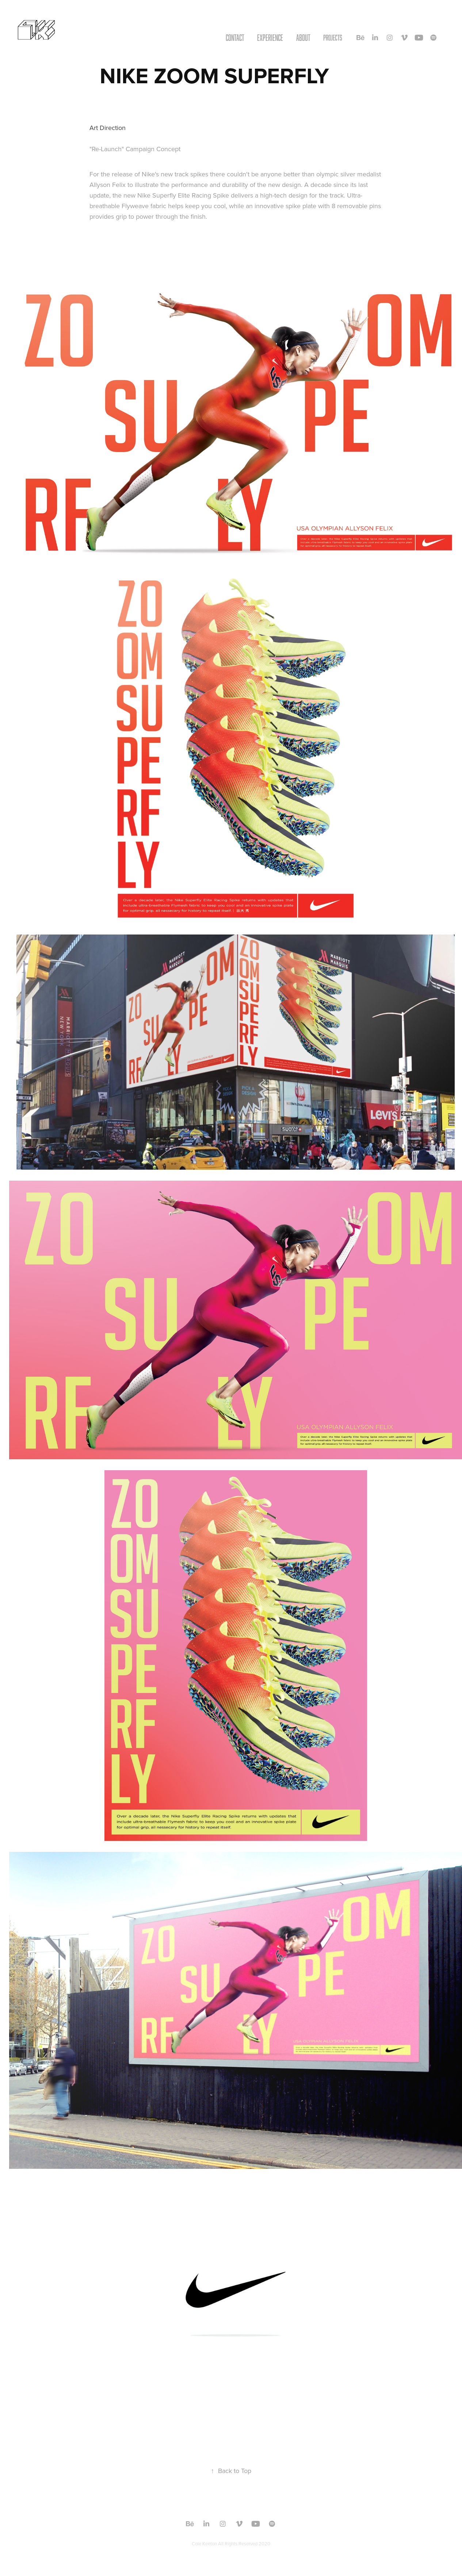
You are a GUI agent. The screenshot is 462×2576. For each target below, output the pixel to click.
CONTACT (235, 37)
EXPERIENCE (270, 37)
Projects (332, 37)
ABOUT (303, 37)
